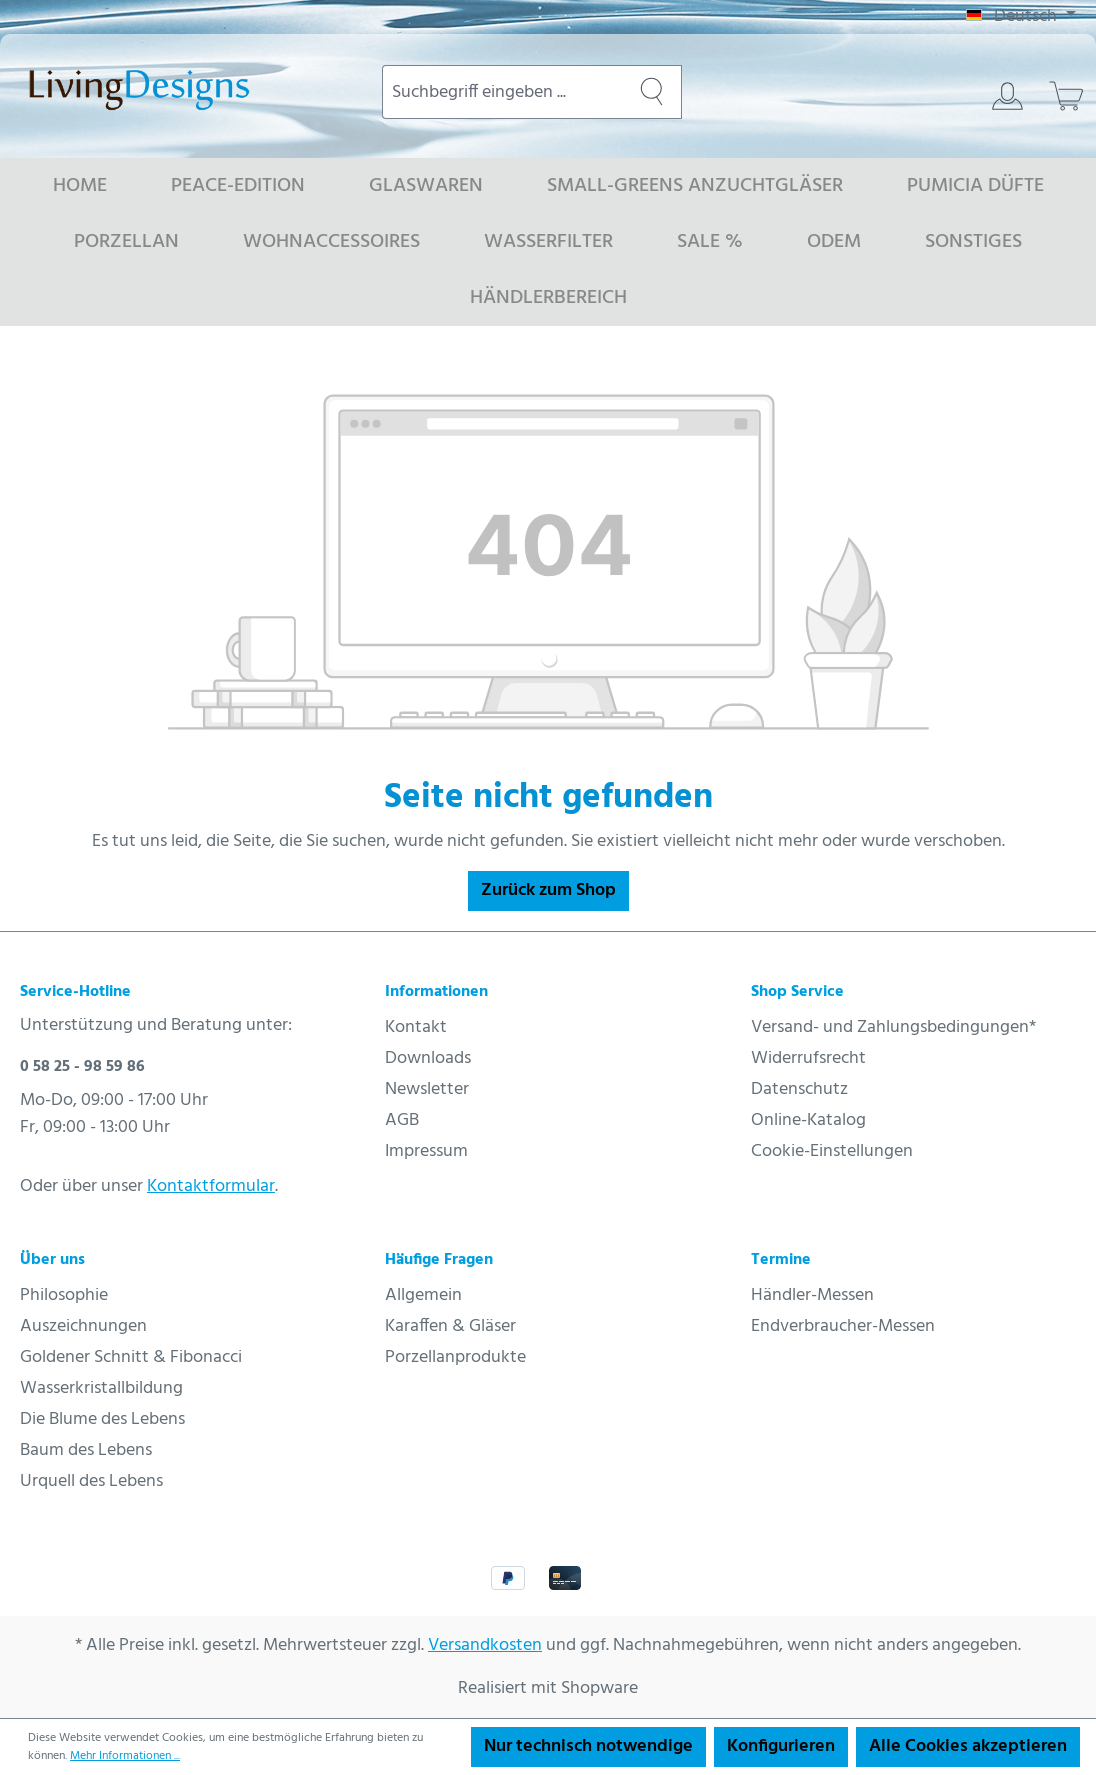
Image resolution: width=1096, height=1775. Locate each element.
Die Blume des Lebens (102, 1419)
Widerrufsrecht (808, 1058)
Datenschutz (799, 1089)
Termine (781, 1260)
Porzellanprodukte (455, 1357)
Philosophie (64, 1295)
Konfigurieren (781, 1746)
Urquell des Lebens (91, 1481)
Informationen (436, 992)
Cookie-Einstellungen (832, 1151)
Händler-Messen (812, 1295)
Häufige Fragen (439, 1260)
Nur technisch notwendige (588, 1746)
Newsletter (427, 1089)
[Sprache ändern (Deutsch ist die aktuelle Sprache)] (1021, 17)
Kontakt (416, 1027)
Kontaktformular (211, 1186)
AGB (402, 1120)
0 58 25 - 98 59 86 (82, 1067)
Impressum (426, 1151)
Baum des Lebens (86, 1450)
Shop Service (797, 992)
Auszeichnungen (83, 1326)
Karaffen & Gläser (450, 1326)
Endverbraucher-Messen (843, 1326)
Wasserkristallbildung (101, 1388)
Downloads (428, 1058)
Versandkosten (485, 1645)
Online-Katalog (808, 1120)
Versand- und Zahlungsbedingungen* (893, 1027)
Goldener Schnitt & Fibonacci (131, 1357)
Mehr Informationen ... (125, 1756)
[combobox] (502, 92)
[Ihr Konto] (1007, 96)
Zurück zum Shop (548, 890)
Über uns (52, 1260)
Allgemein (423, 1295)
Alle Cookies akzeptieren (968, 1746)
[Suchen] (652, 92)
